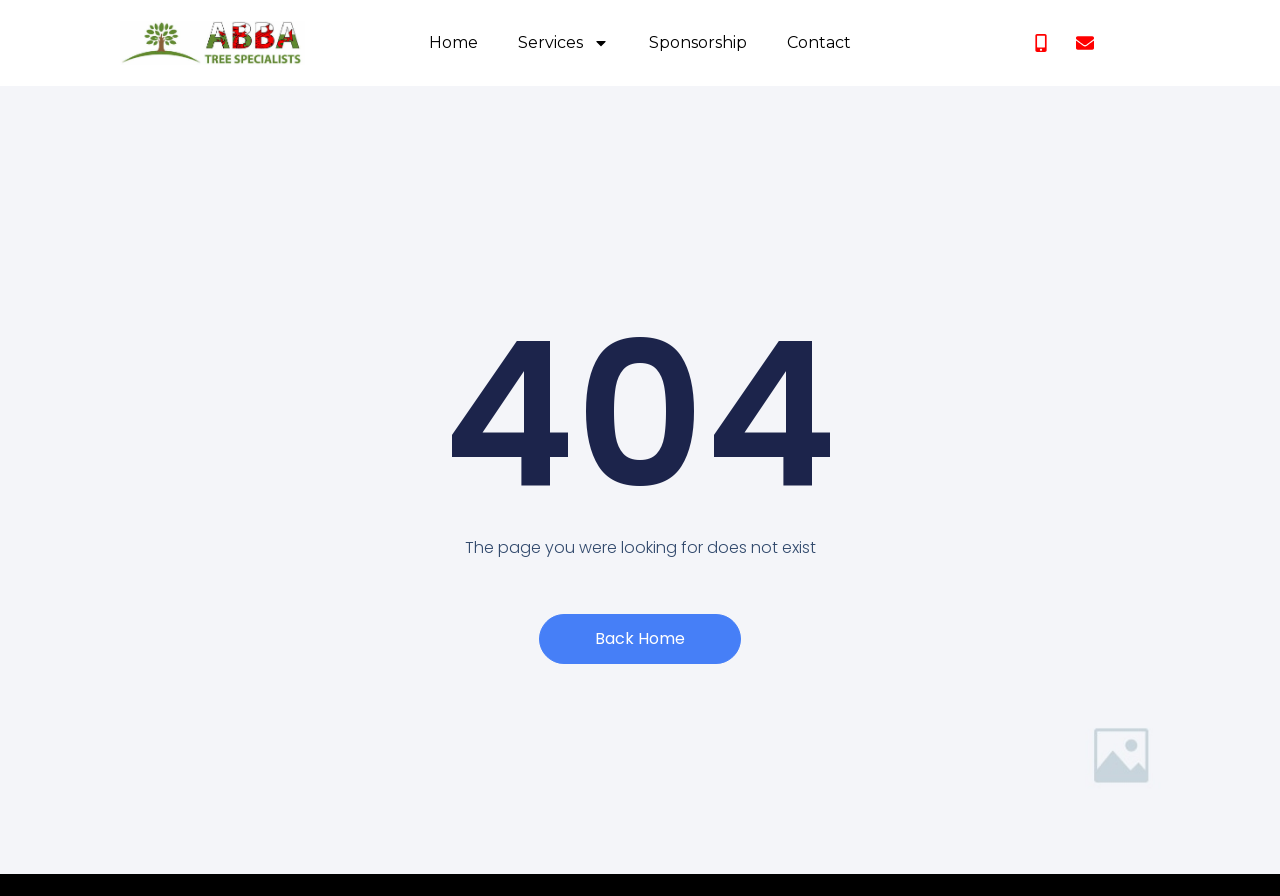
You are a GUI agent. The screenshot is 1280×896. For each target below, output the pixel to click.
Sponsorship (698, 42)
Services (563, 43)
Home (453, 42)
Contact (819, 42)
